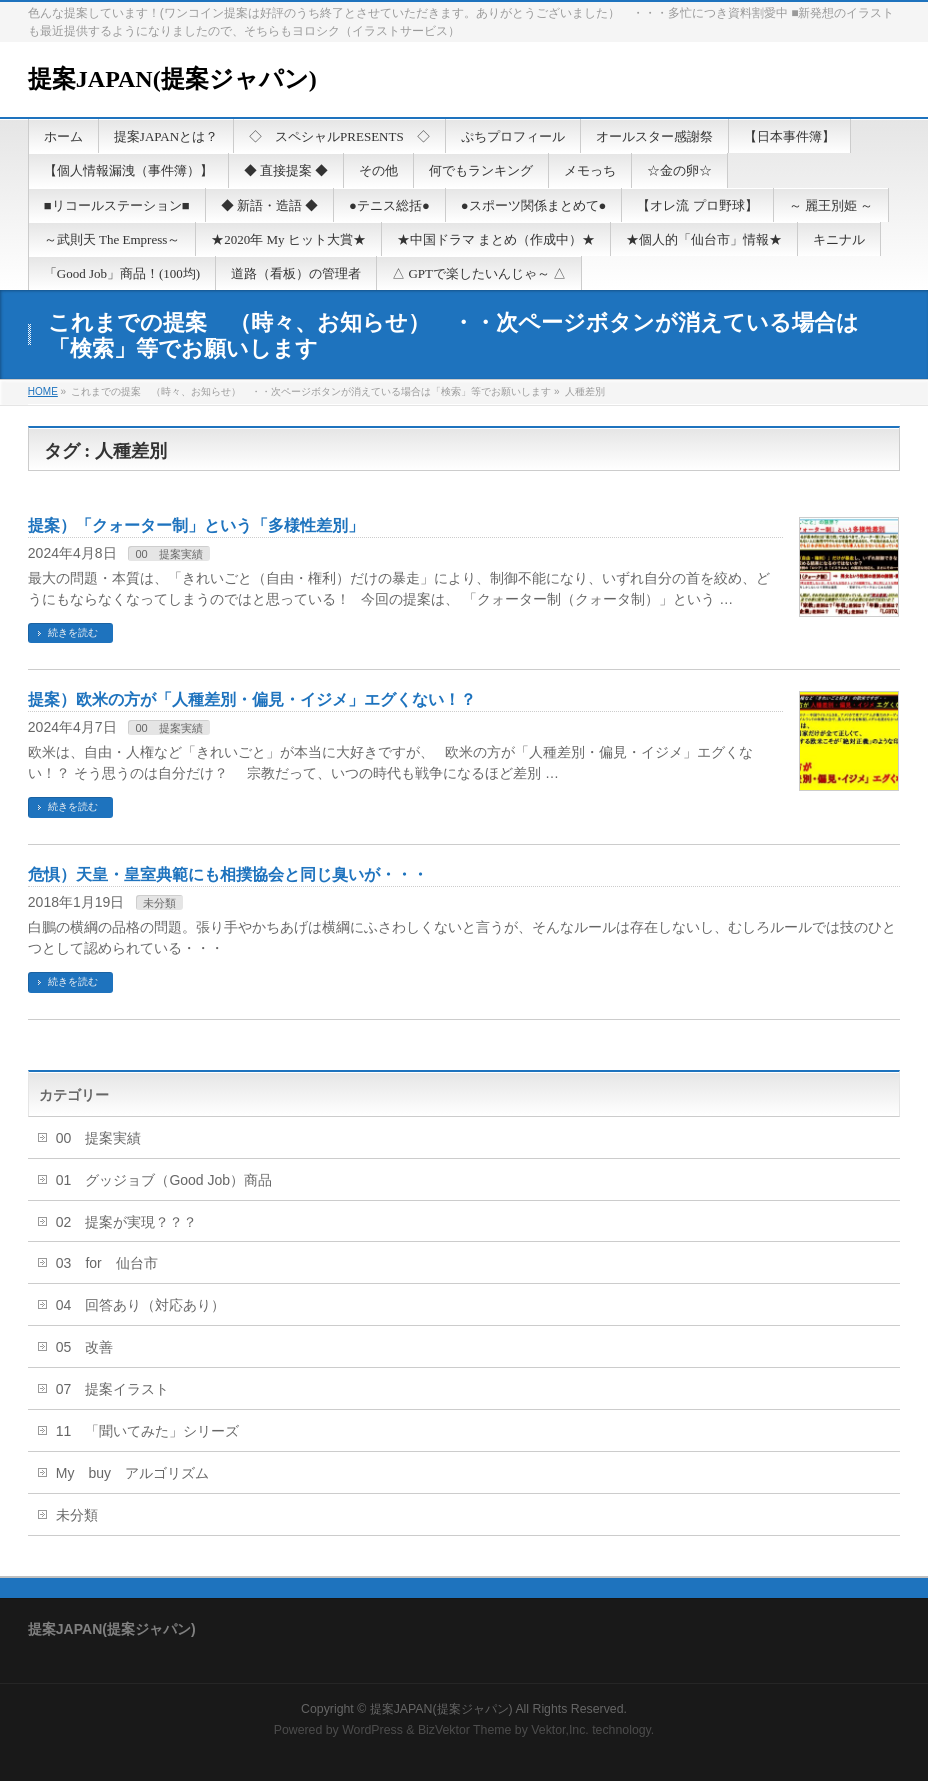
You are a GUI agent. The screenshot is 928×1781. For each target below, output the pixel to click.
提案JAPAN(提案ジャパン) (172, 79)
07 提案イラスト (113, 1389)
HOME (43, 391)
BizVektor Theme (465, 1730)
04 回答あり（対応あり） (141, 1305)
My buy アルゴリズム (132, 1473)
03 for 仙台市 (107, 1263)
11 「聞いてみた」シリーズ (148, 1431)
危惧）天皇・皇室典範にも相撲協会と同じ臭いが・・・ (228, 874)
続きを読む (73, 632)
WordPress (372, 1730)
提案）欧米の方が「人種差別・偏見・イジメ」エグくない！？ (252, 699)
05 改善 (85, 1347)
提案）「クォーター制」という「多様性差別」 (196, 525)
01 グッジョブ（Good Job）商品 (164, 1180)
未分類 (159, 903)
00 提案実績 (168, 554)
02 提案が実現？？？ (127, 1222)
